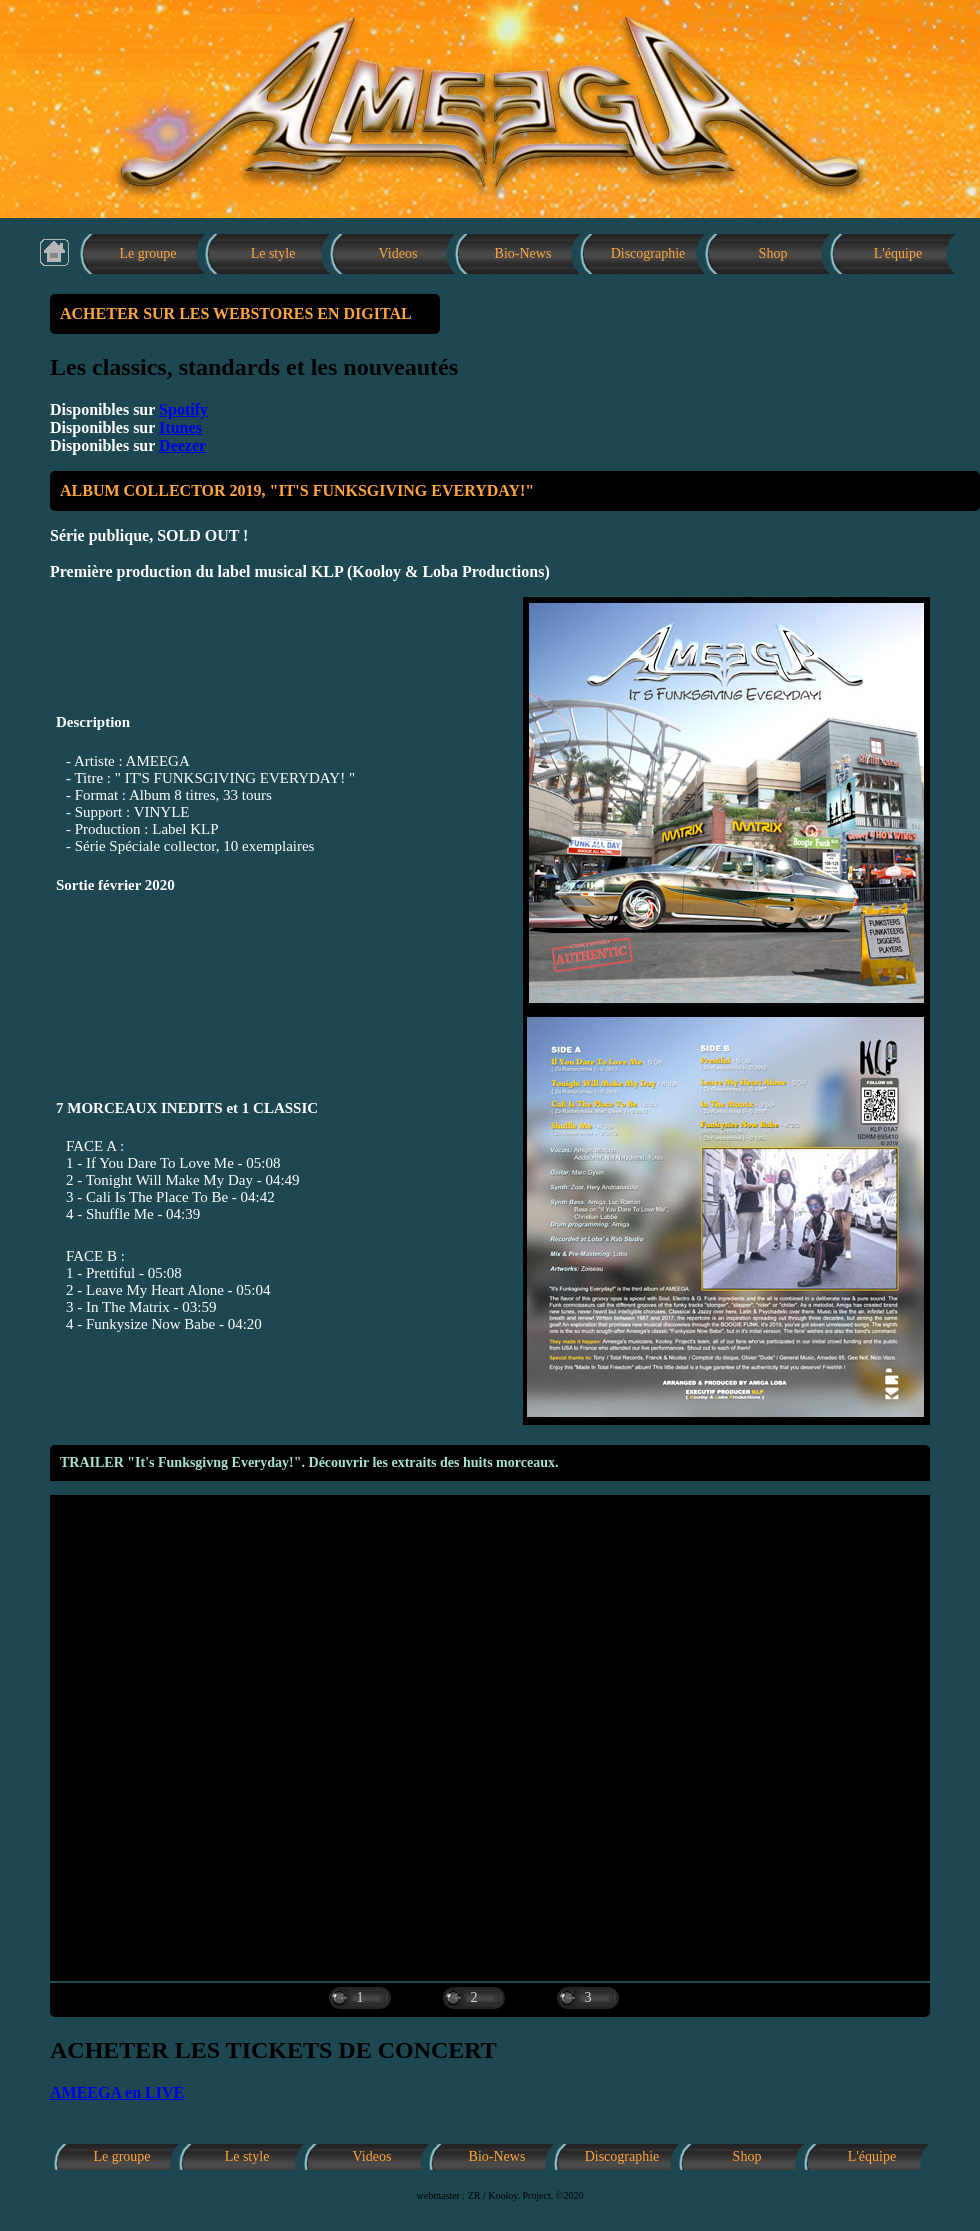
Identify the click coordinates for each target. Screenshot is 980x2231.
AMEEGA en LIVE (117, 2092)
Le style (273, 253)
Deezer (182, 445)
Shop (773, 253)
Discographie (648, 253)
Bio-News (523, 253)
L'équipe (898, 253)
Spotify (183, 409)
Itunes (180, 427)
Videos (398, 253)
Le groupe (147, 253)
